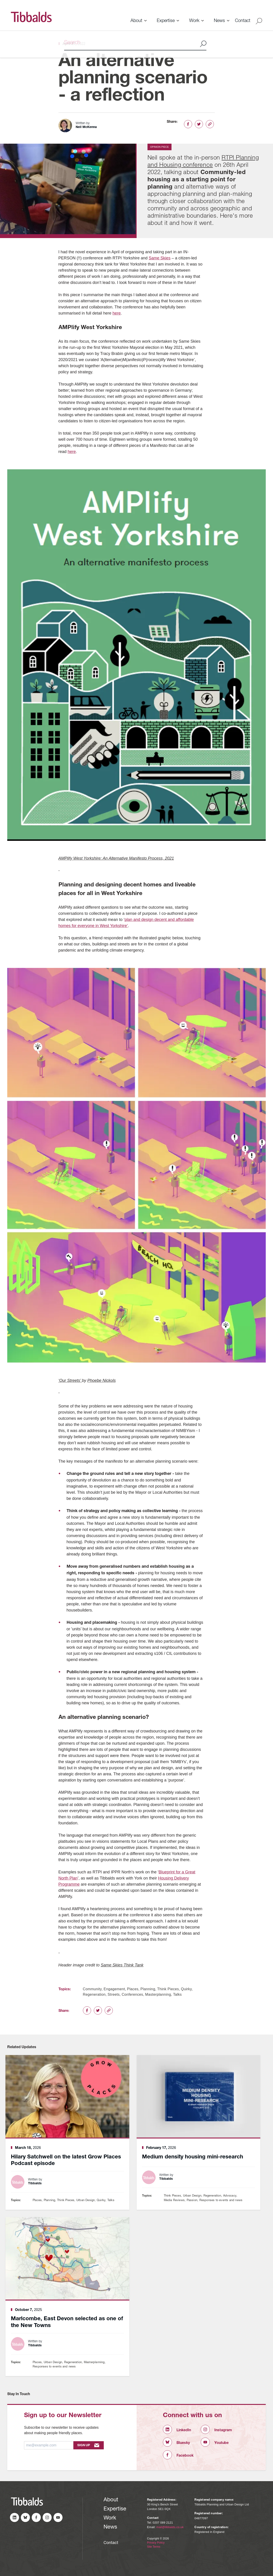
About (136, 21)
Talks (177, 1994)
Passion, (192, 2200)
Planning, (148, 1989)
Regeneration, (95, 1994)
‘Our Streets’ (70, 1380)
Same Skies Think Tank (122, 1965)
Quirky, (187, 1989)
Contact (242, 21)
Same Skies (159, 258)
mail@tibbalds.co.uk (170, 2527)
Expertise (166, 21)
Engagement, (115, 1989)
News (219, 21)
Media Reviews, (175, 2200)
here (117, 313)
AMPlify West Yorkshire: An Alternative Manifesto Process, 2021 (116, 858)
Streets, (114, 1994)
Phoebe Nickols (101, 1380)
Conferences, (133, 1994)
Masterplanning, (158, 1994)
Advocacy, (230, 2196)
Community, (93, 1989)
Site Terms (153, 2546)
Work (194, 21)
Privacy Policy (155, 2542)
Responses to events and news (220, 2200)
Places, (133, 1989)
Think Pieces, (168, 1989)
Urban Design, (86, 2200)
